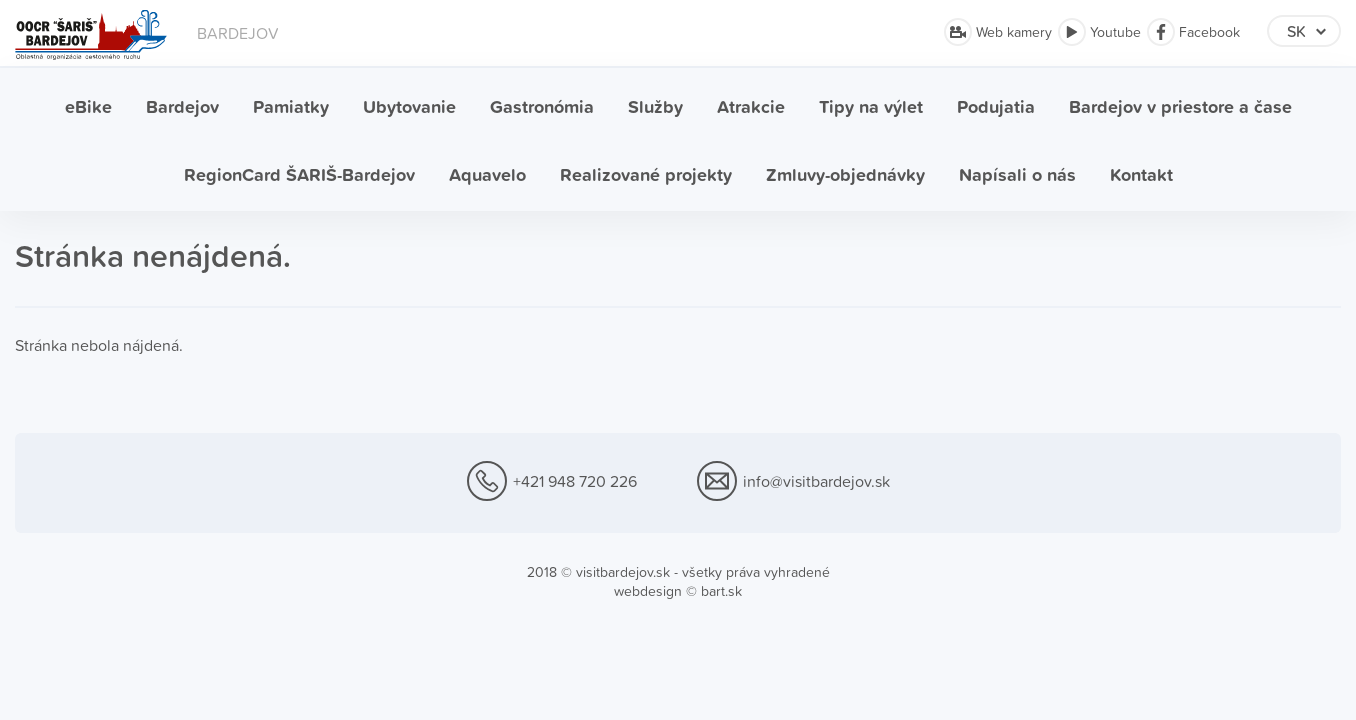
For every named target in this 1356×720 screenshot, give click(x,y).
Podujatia (996, 106)
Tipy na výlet (871, 106)
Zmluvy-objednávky (845, 174)
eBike (88, 106)
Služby (655, 106)
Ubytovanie (409, 106)
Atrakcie (751, 106)
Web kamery (998, 32)
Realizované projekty (646, 174)
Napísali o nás (1017, 174)
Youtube (1099, 32)
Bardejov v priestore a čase (1180, 106)
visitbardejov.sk (623, 572)
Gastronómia (542, 106)
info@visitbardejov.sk (793, 482)
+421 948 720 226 (552, 482)
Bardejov (182, 106)
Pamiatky (291, 106)
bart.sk (721, 591)
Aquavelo (487, 174)
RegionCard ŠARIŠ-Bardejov (299, 174)
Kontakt (1141, 174)
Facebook (1193, 32)
